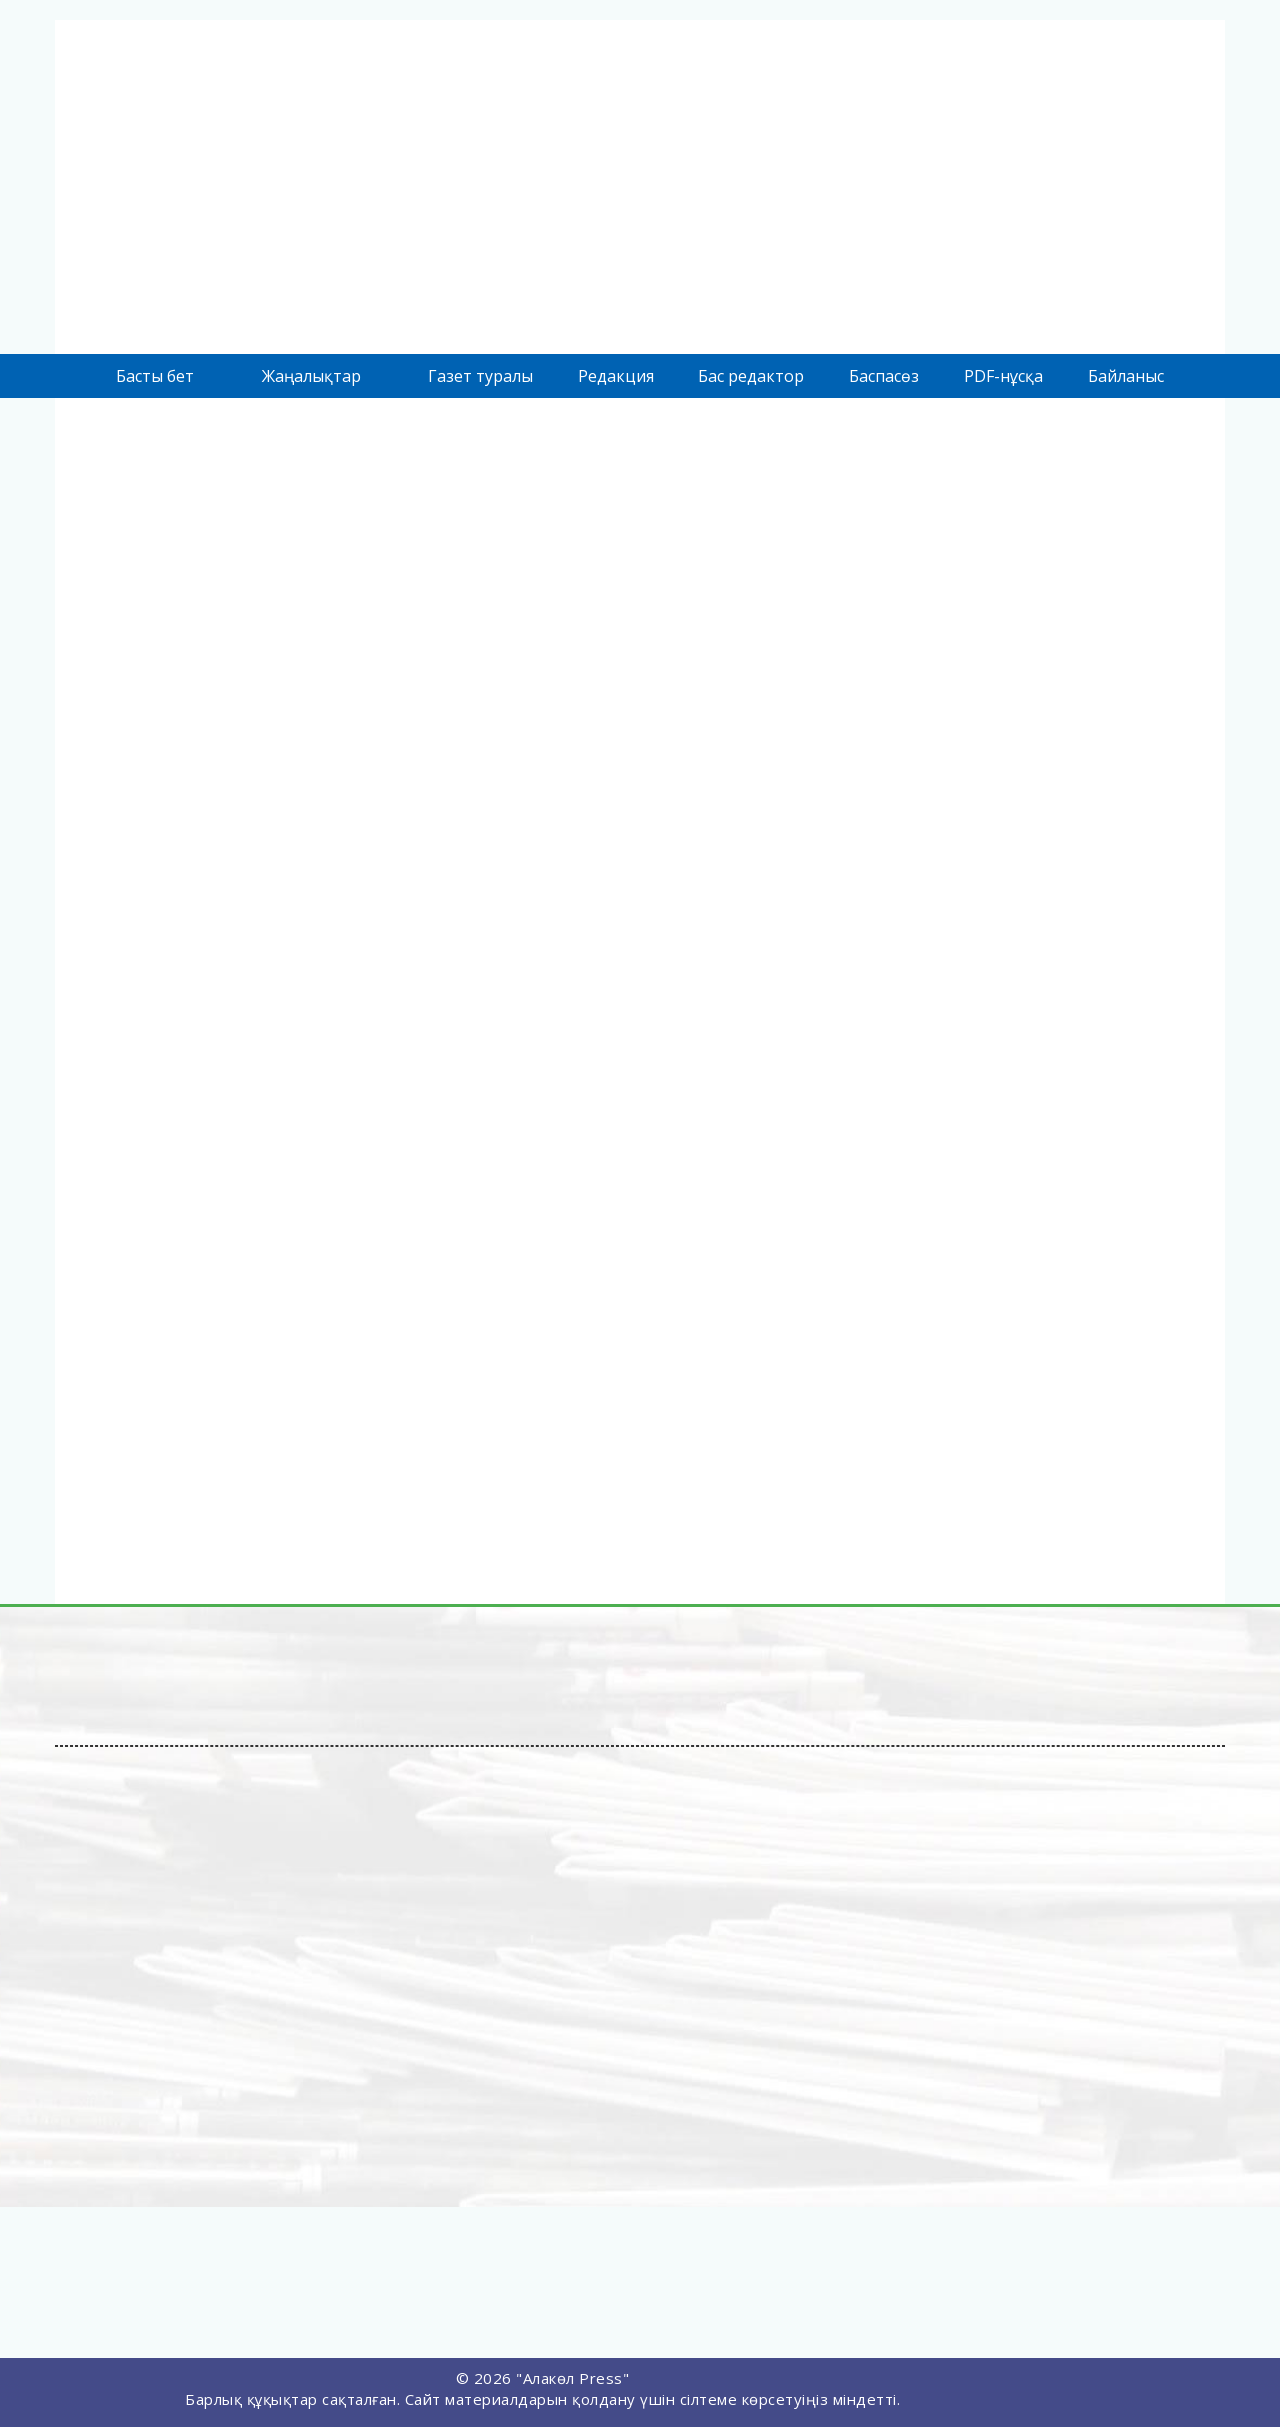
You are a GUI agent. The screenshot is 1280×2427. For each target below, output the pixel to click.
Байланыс (1126, 376)
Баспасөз (884, 376)
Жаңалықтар (311, 376)
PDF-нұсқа (1003, 376)
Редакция (616, 376)
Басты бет (155, 376)
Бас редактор (751, 376)
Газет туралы (480, 376)
